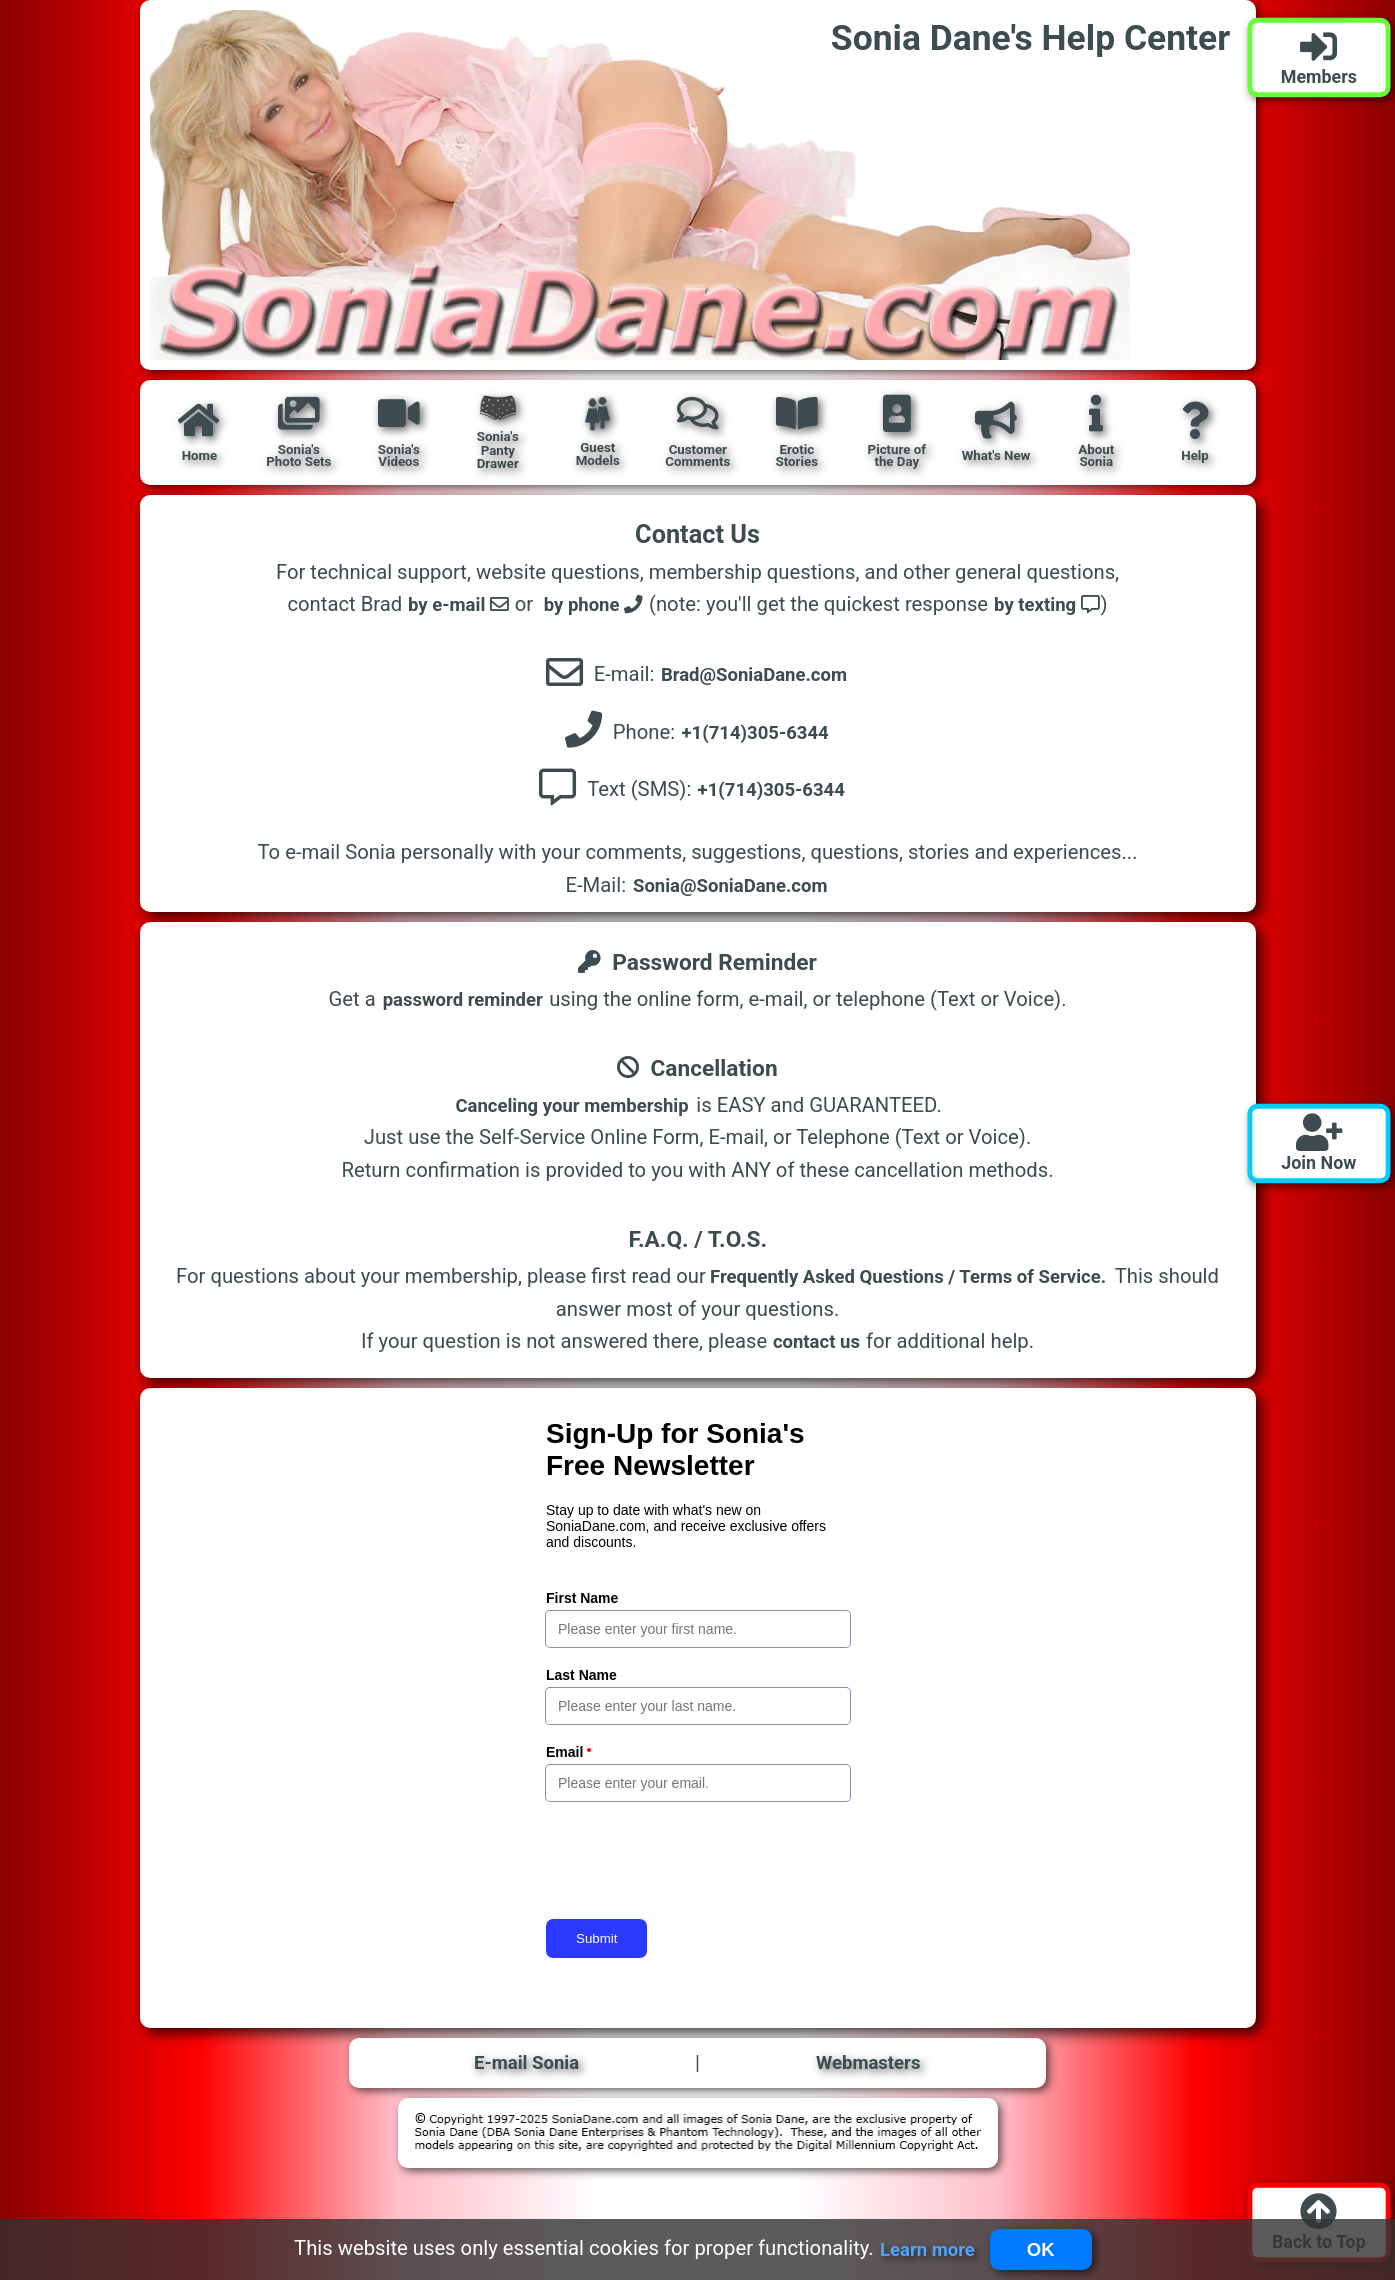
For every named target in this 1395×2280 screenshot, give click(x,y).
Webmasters (868, 2073)
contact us (816, 1350)
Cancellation (698, 1076)
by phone (591, 605)
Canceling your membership (572, 1114)
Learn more (922, 2248)
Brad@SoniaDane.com (755, 676)
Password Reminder (697, 970)
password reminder (463, 1008)
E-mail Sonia (527, 2073)
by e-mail (450, 605)
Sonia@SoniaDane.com (730, 894)
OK (1044, 2248)
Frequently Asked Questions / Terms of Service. (908, 1285)
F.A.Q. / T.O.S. (698, 1247)
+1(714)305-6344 (757, 736)
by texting (1054, 605)
